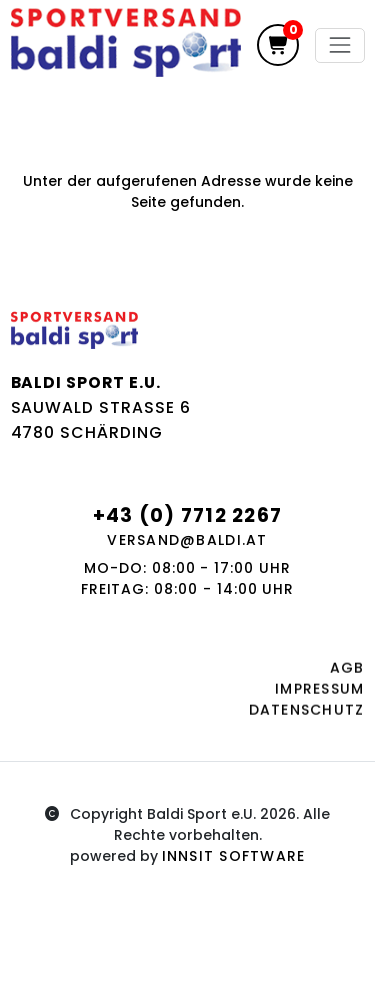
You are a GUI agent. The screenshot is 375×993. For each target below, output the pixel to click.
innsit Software (234, 856)
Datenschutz (307, 714)
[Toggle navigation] (339, 45)
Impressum (319, 693)
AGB (347, 672)
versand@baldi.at (187, 540)
